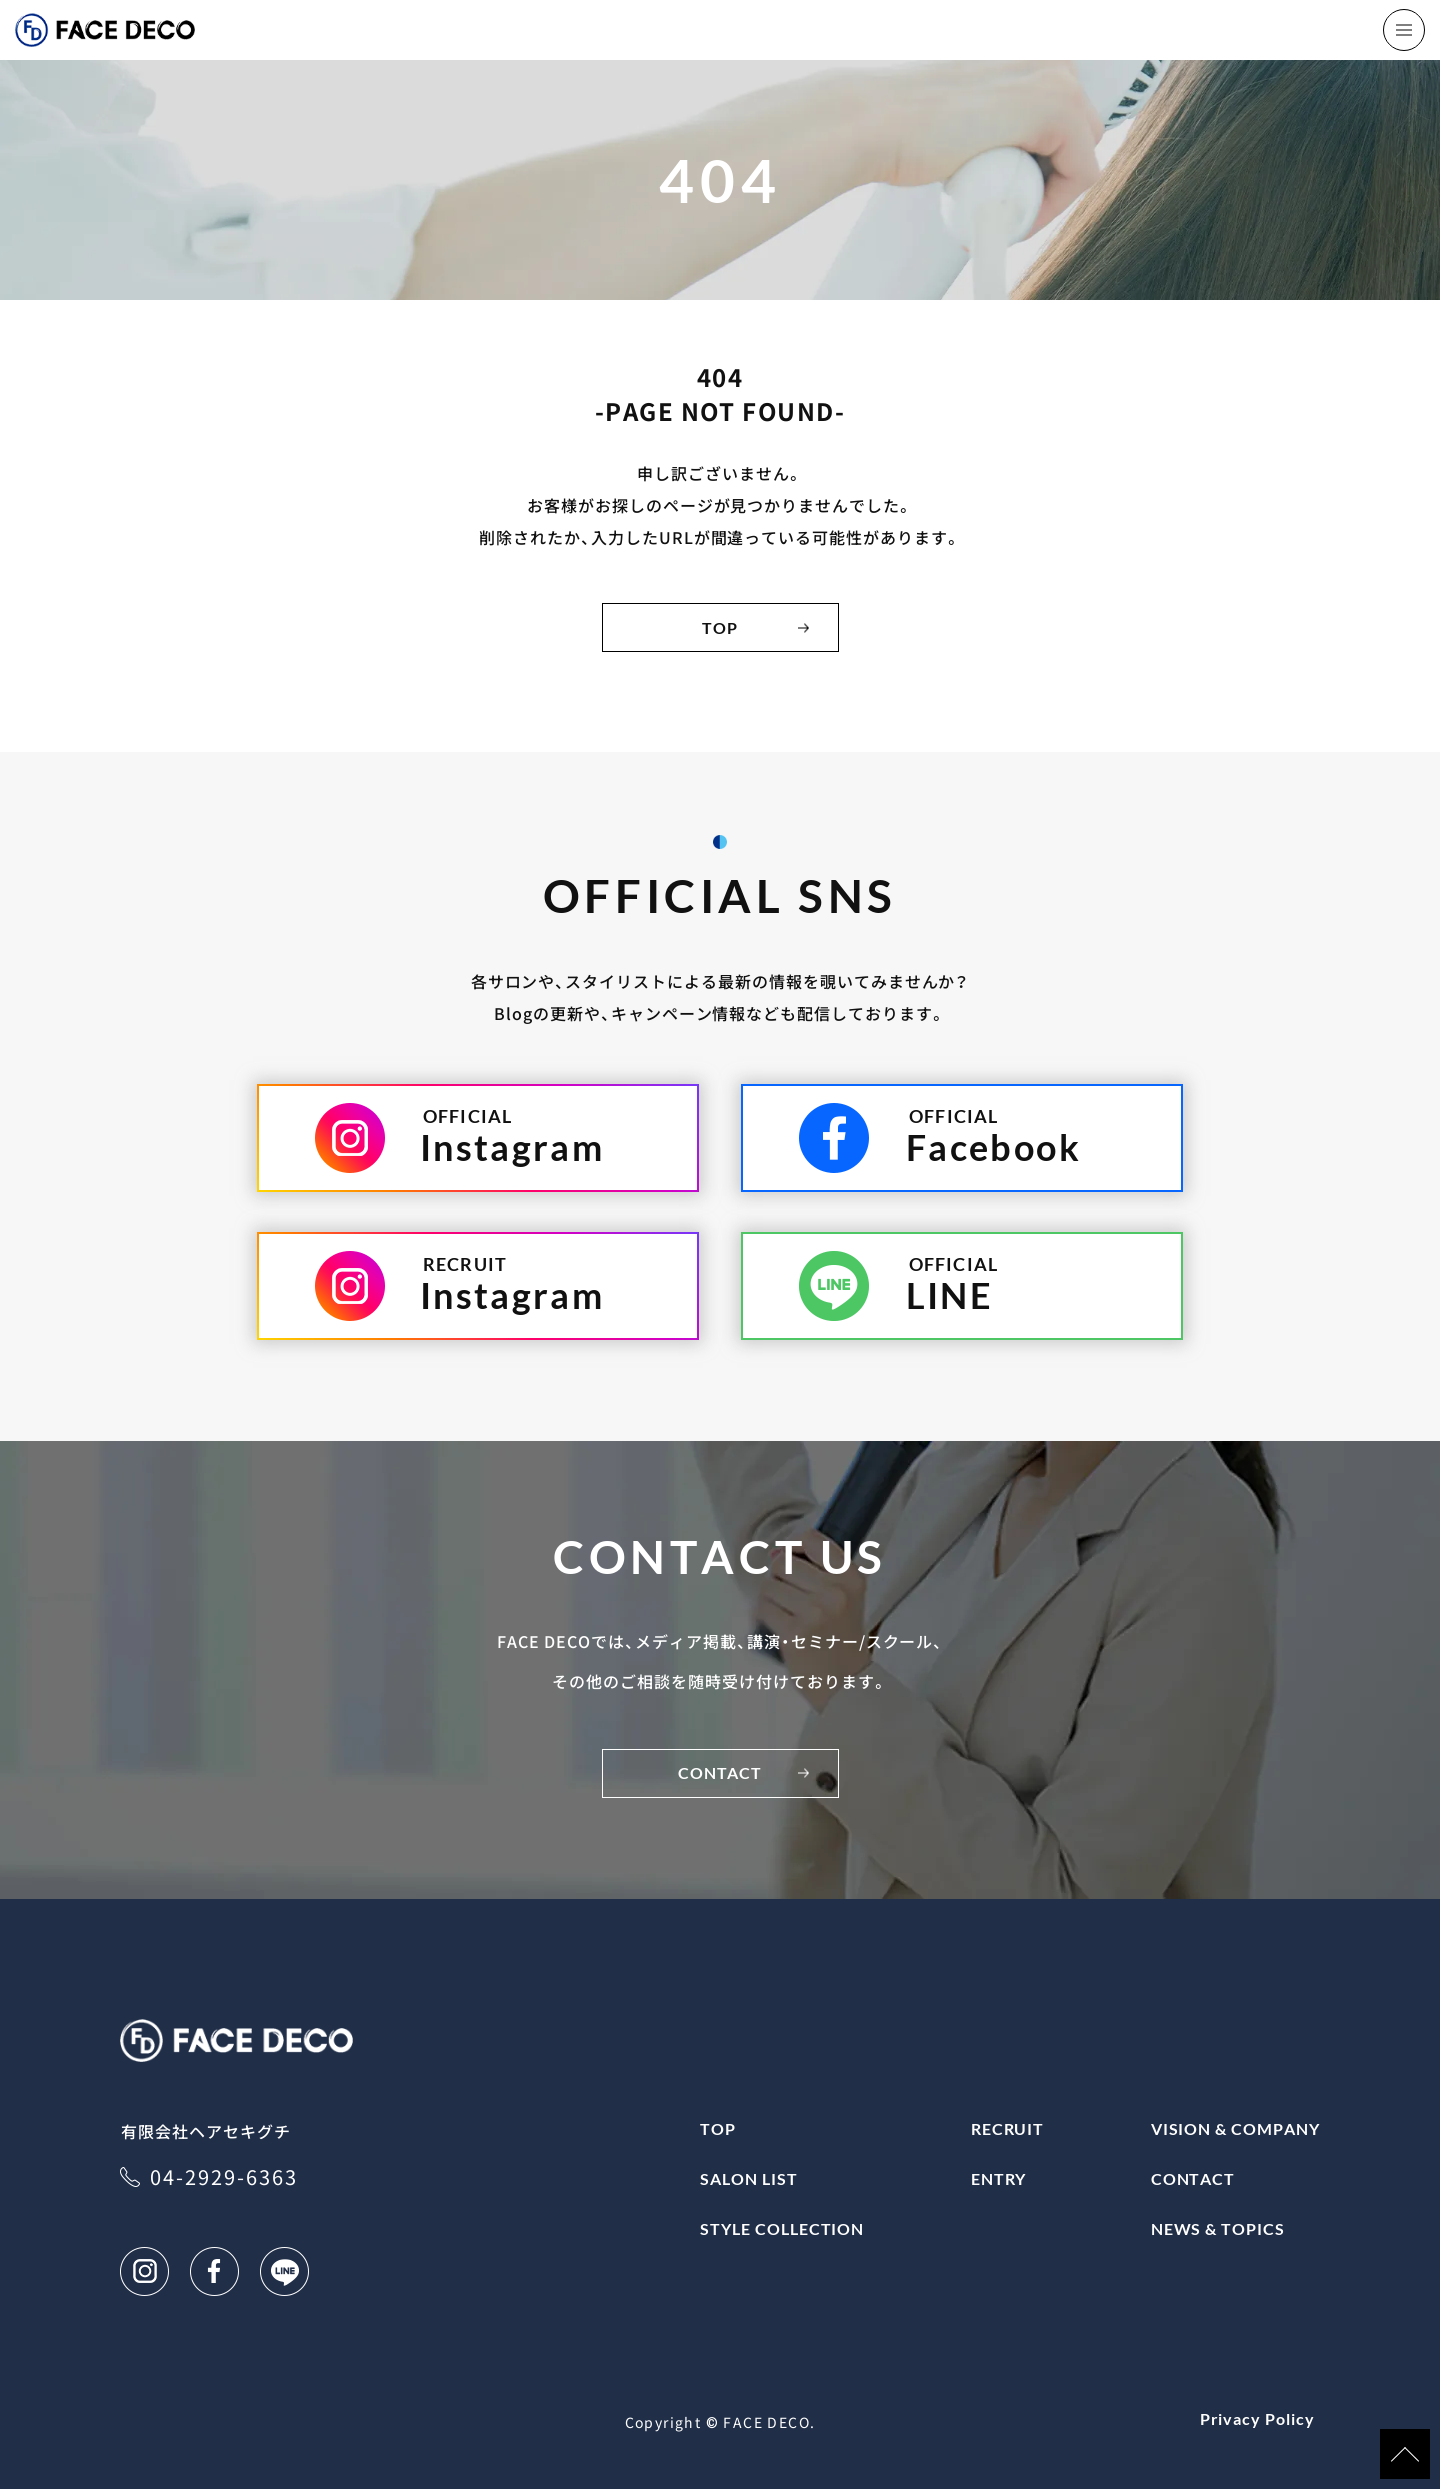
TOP (720, 627)
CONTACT (720, 1772)
